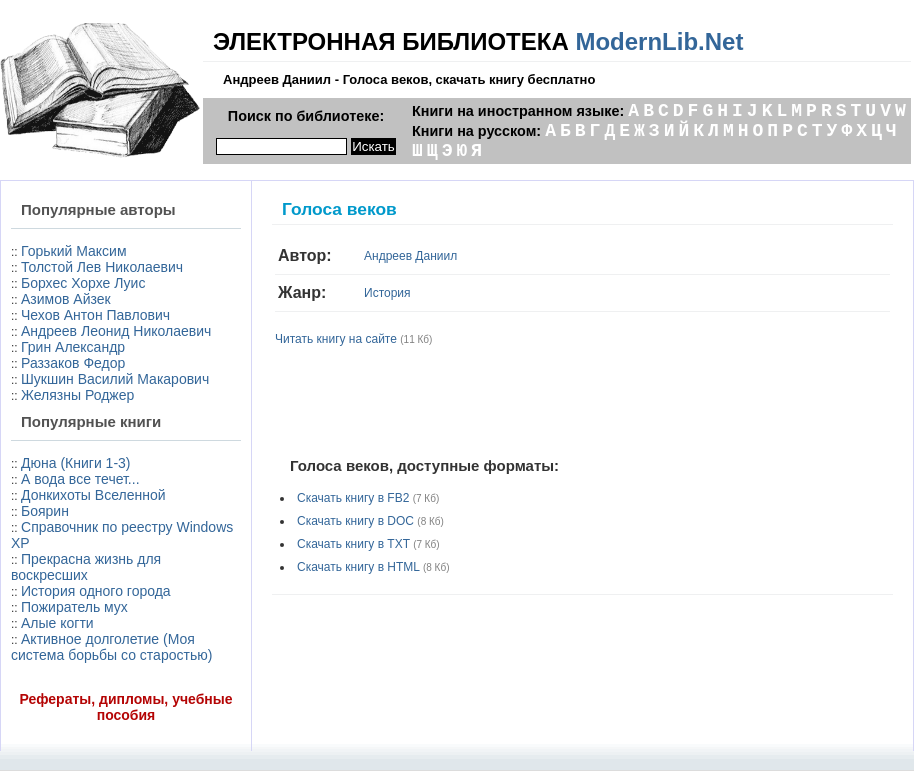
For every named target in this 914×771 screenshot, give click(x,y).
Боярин (45, 511)
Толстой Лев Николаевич (102, 267)
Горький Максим (74, 251)
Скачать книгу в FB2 (353, 498)
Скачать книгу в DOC (355, 521)
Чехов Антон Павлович (95, 315)
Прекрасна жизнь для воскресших (86, 567)
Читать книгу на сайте (336, 339)
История (387, 293)
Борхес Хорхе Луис (83, 283)
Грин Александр (73, 347)
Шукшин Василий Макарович (115, 379)
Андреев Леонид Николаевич (116, 331)
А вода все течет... (80, 479)
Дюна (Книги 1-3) (75, 463)
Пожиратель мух (74, 607)
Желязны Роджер (77, 395)
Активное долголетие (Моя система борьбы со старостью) (111, 647)
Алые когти (57, 623)
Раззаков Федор (73, 363)
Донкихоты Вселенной (93, 495)
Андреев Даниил (410, 256)
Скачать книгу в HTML (358, 567)
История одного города (96, 591)
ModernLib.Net (659, 41)
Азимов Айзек (66, 299)
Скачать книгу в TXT (353, 544)
